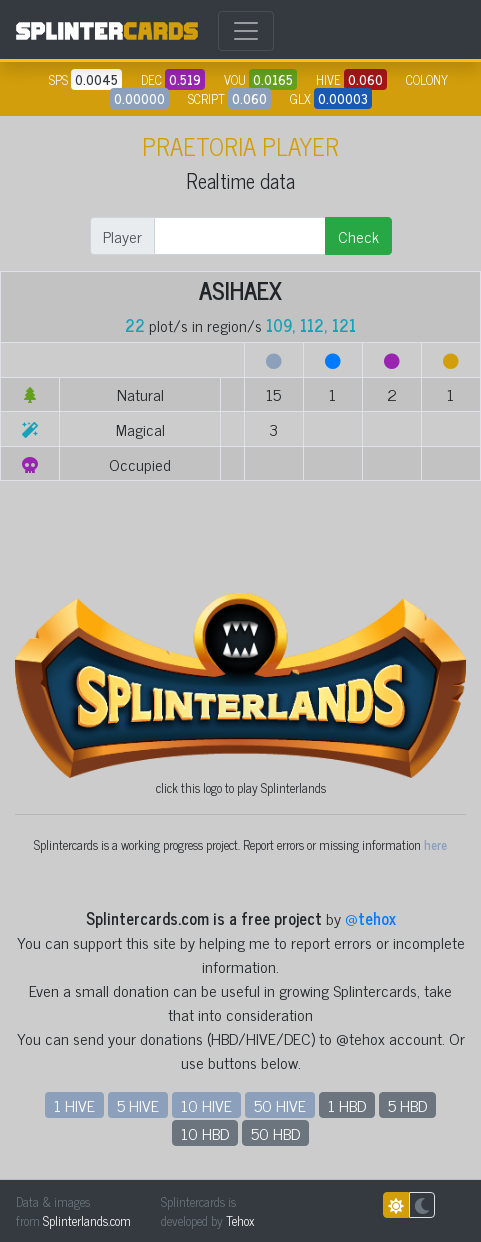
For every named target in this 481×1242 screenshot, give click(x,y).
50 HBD (275, 1133)
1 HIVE (74, 1105)
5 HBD (407, 1105)
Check (358, 236)
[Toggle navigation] (246, 31)
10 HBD (205, 1133)
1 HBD (347, 1105)
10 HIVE (206, 1105)
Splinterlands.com (87, 1220)
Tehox (240, 1220)
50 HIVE (280, 1105)
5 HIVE (138, 1105)
